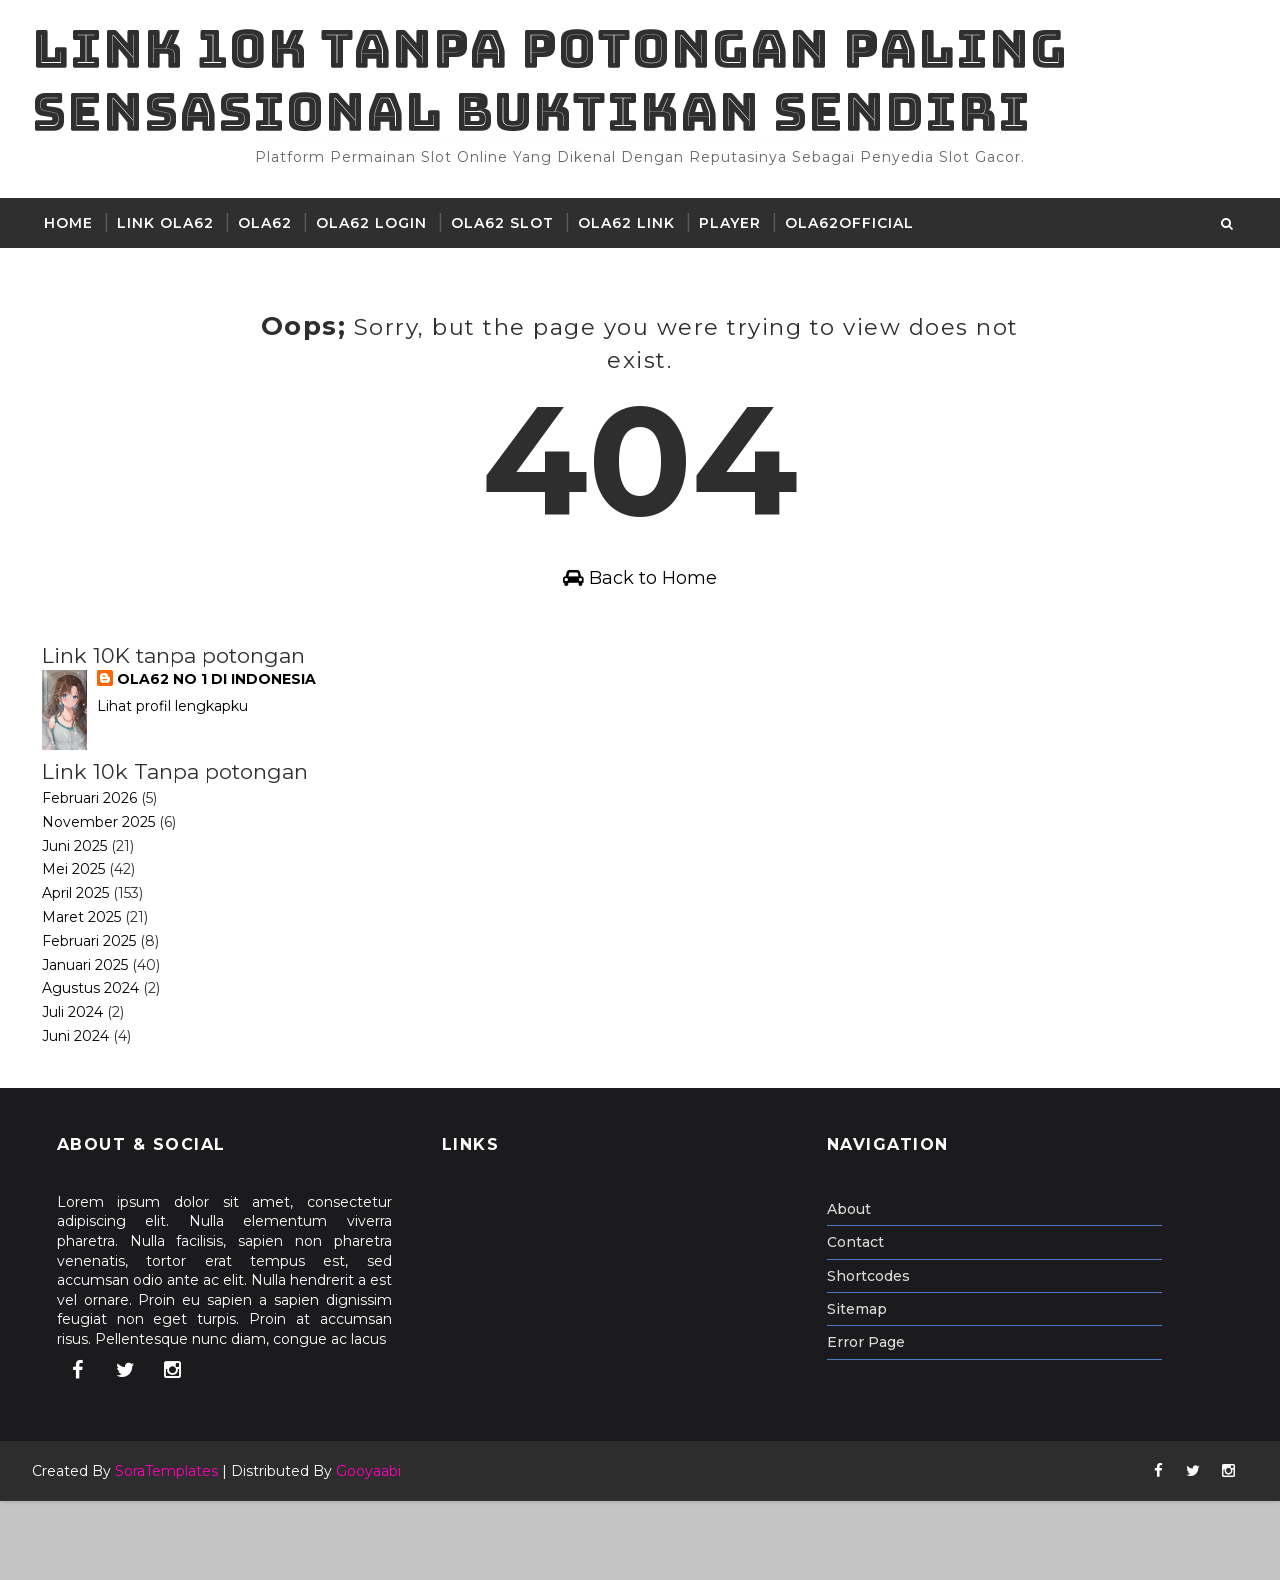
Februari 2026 (97, 877)
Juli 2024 (80, 1091)
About (857, 1287)
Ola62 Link (634, 246)
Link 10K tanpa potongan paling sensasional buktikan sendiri (558, 91)
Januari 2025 (93, 1043)
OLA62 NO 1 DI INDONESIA (225, 758)
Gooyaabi (376, 1550)
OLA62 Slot (510, 246)
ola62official (857, 246)
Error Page (874, 1421)
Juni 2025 (82, 924)
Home (76, 246)
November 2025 (106, 900)
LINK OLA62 (173, 246)
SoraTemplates (174, 1550)
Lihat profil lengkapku (181, 785)
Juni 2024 (83, 1115)
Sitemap (865, 1387)
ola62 (273, 246)
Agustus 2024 (98, 1067)
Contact (863, 1321)
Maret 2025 (89, 996)
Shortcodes (876, 1354)
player (738, 246)
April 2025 (83, 972)
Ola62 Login (379, 246)
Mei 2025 (81, 948)
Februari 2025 (97, 1019)
